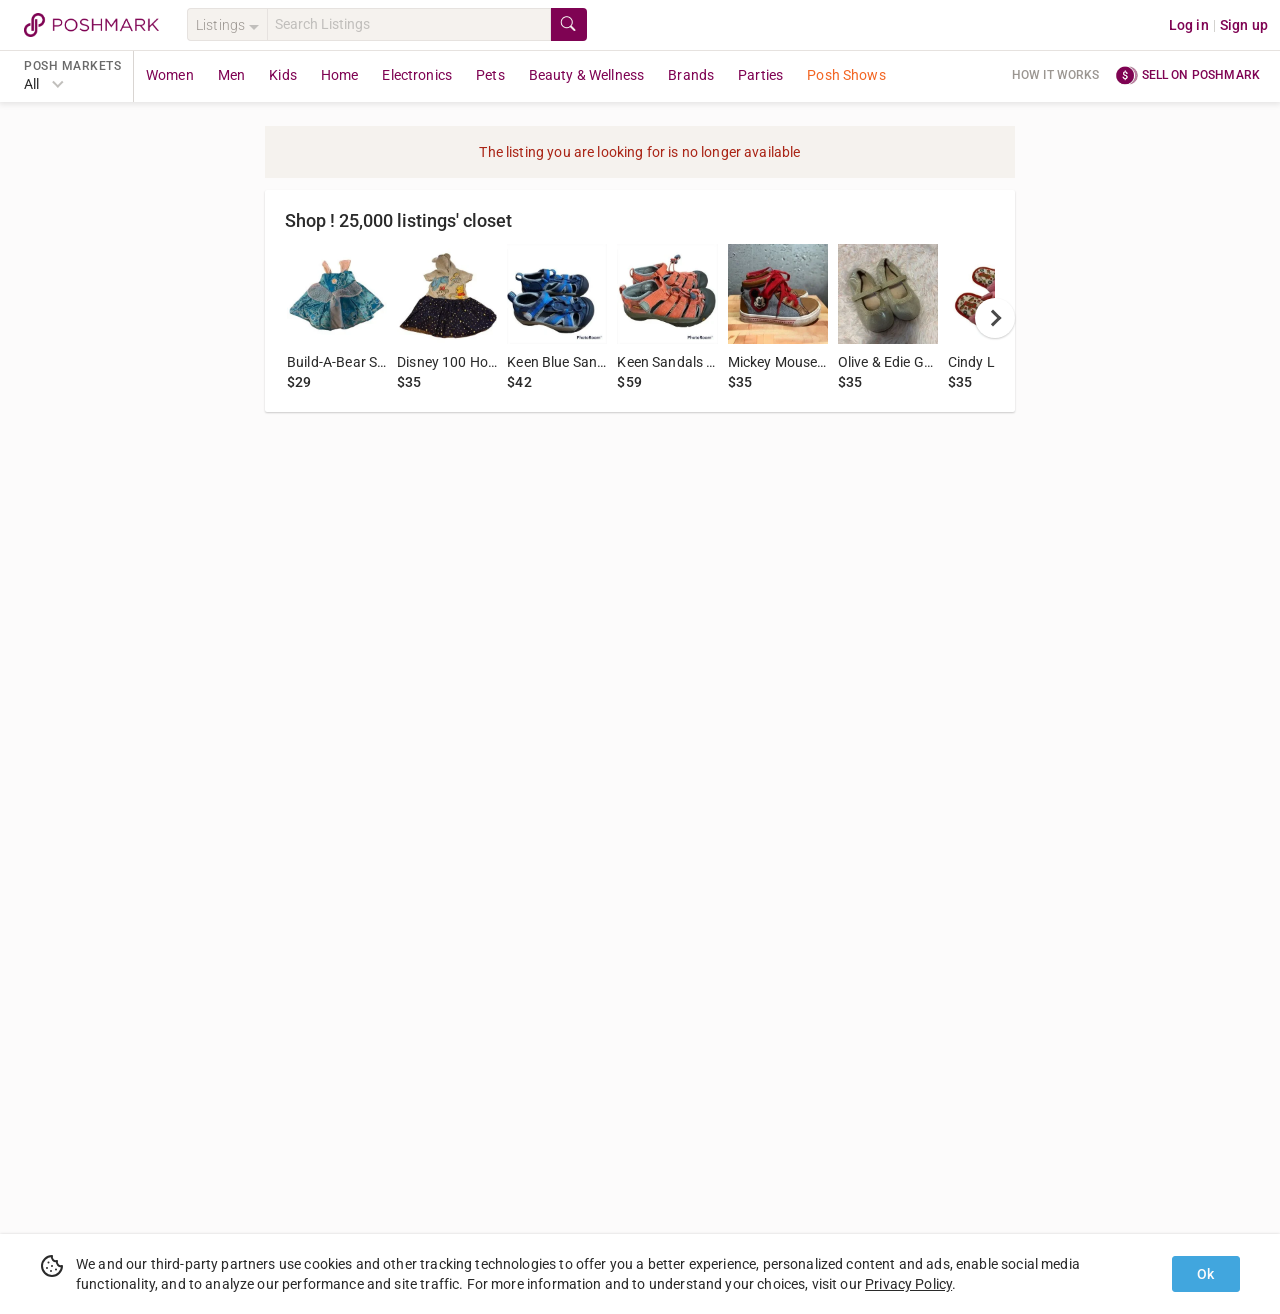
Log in (1189, 25)
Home (340, 75)
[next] (995, 318)
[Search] (409, 24)
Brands (691, 75)
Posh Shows (846, 75)
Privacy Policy (908, 1284)
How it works (1056, 75)
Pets (490, 75)
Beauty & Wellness (587, 75)
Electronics (417, 75)
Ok (1205, 1274)
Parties (760, 75)
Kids (283, 75)
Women (170, 75)
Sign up (1244, 25)
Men (231, 75)
